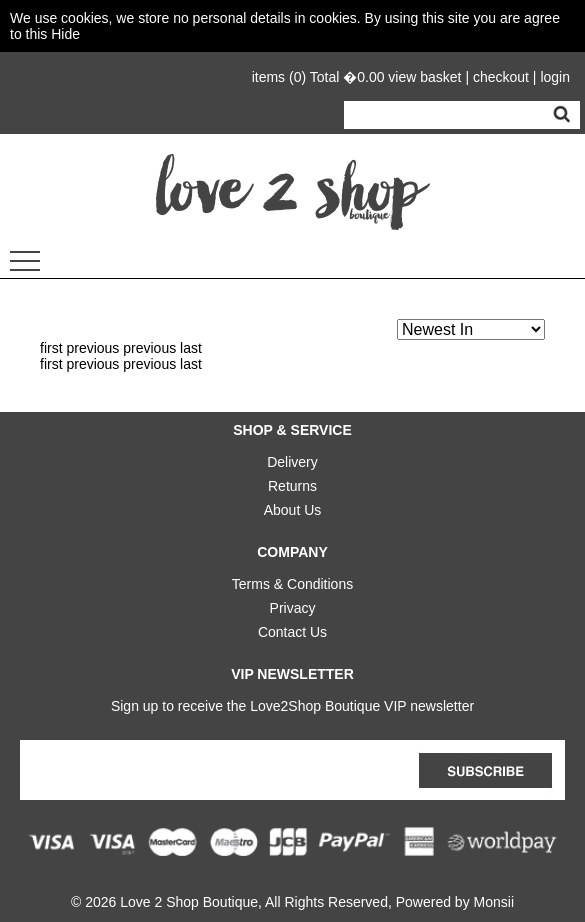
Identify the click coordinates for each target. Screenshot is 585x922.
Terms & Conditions (292, 580)
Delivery (292, 458)
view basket (424, 77)
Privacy (293, 604)
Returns (292, 482)
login (555, 77)
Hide (65, 34)
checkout (501, 77)
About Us (293, 506)
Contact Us (292, 628)
